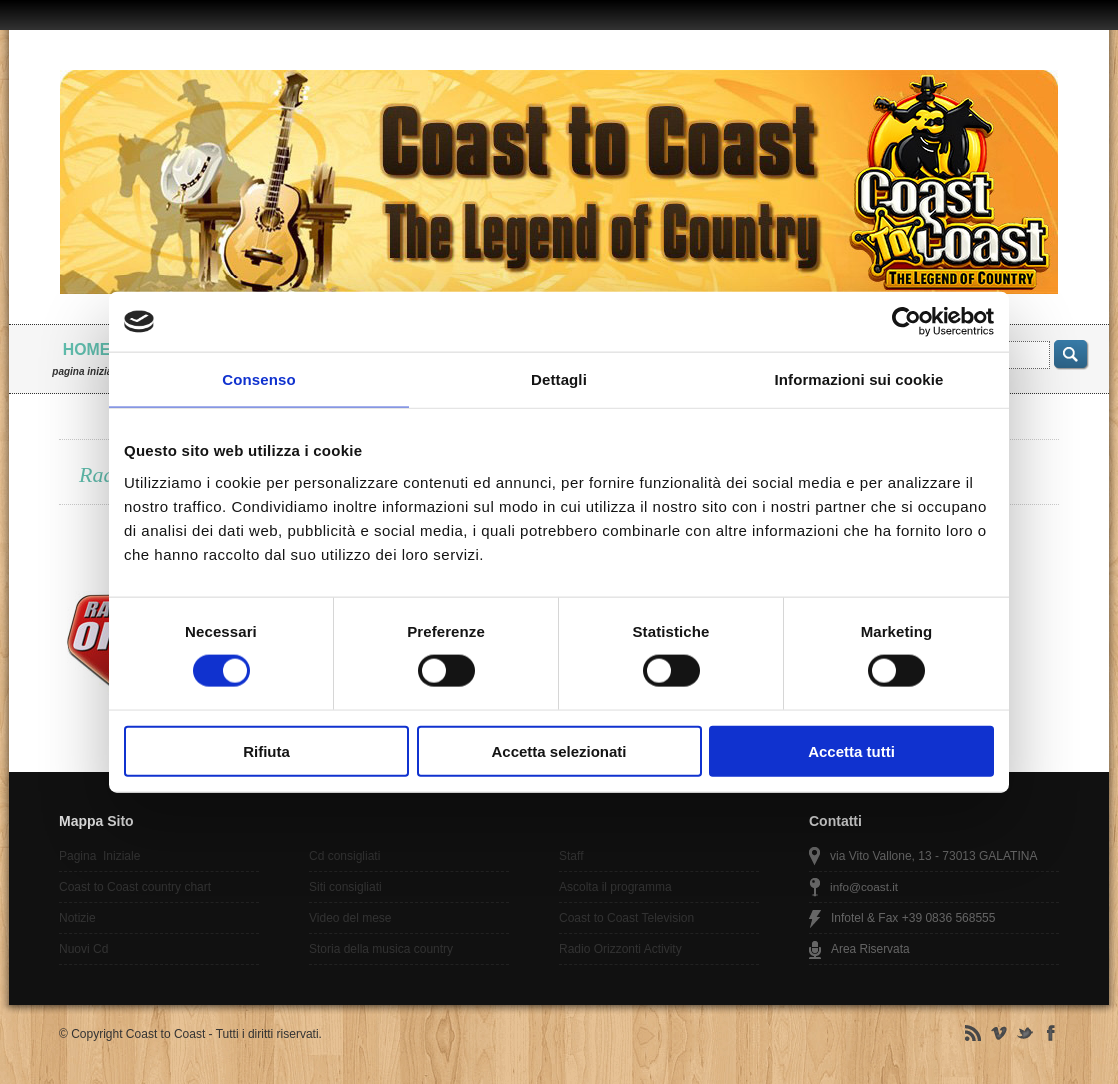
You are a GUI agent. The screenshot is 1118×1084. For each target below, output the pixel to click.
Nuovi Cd (83, 949)
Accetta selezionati (558, 750)
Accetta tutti (851, 750)
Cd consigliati (344, 856)
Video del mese (350, 918)
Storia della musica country (381, 949)
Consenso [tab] (258, 379)
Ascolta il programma (615, 887)
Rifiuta (266, 750)
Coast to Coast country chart (135, 887)
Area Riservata (870, 949)
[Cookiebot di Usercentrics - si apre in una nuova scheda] (906, 322)
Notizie (77, 918)
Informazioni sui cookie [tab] (859, 379)
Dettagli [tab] (559, 379)
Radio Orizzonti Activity (620, 949)
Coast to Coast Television (626, 918)
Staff (571, 856)
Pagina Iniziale (99, 856)
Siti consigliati (345, 887)
